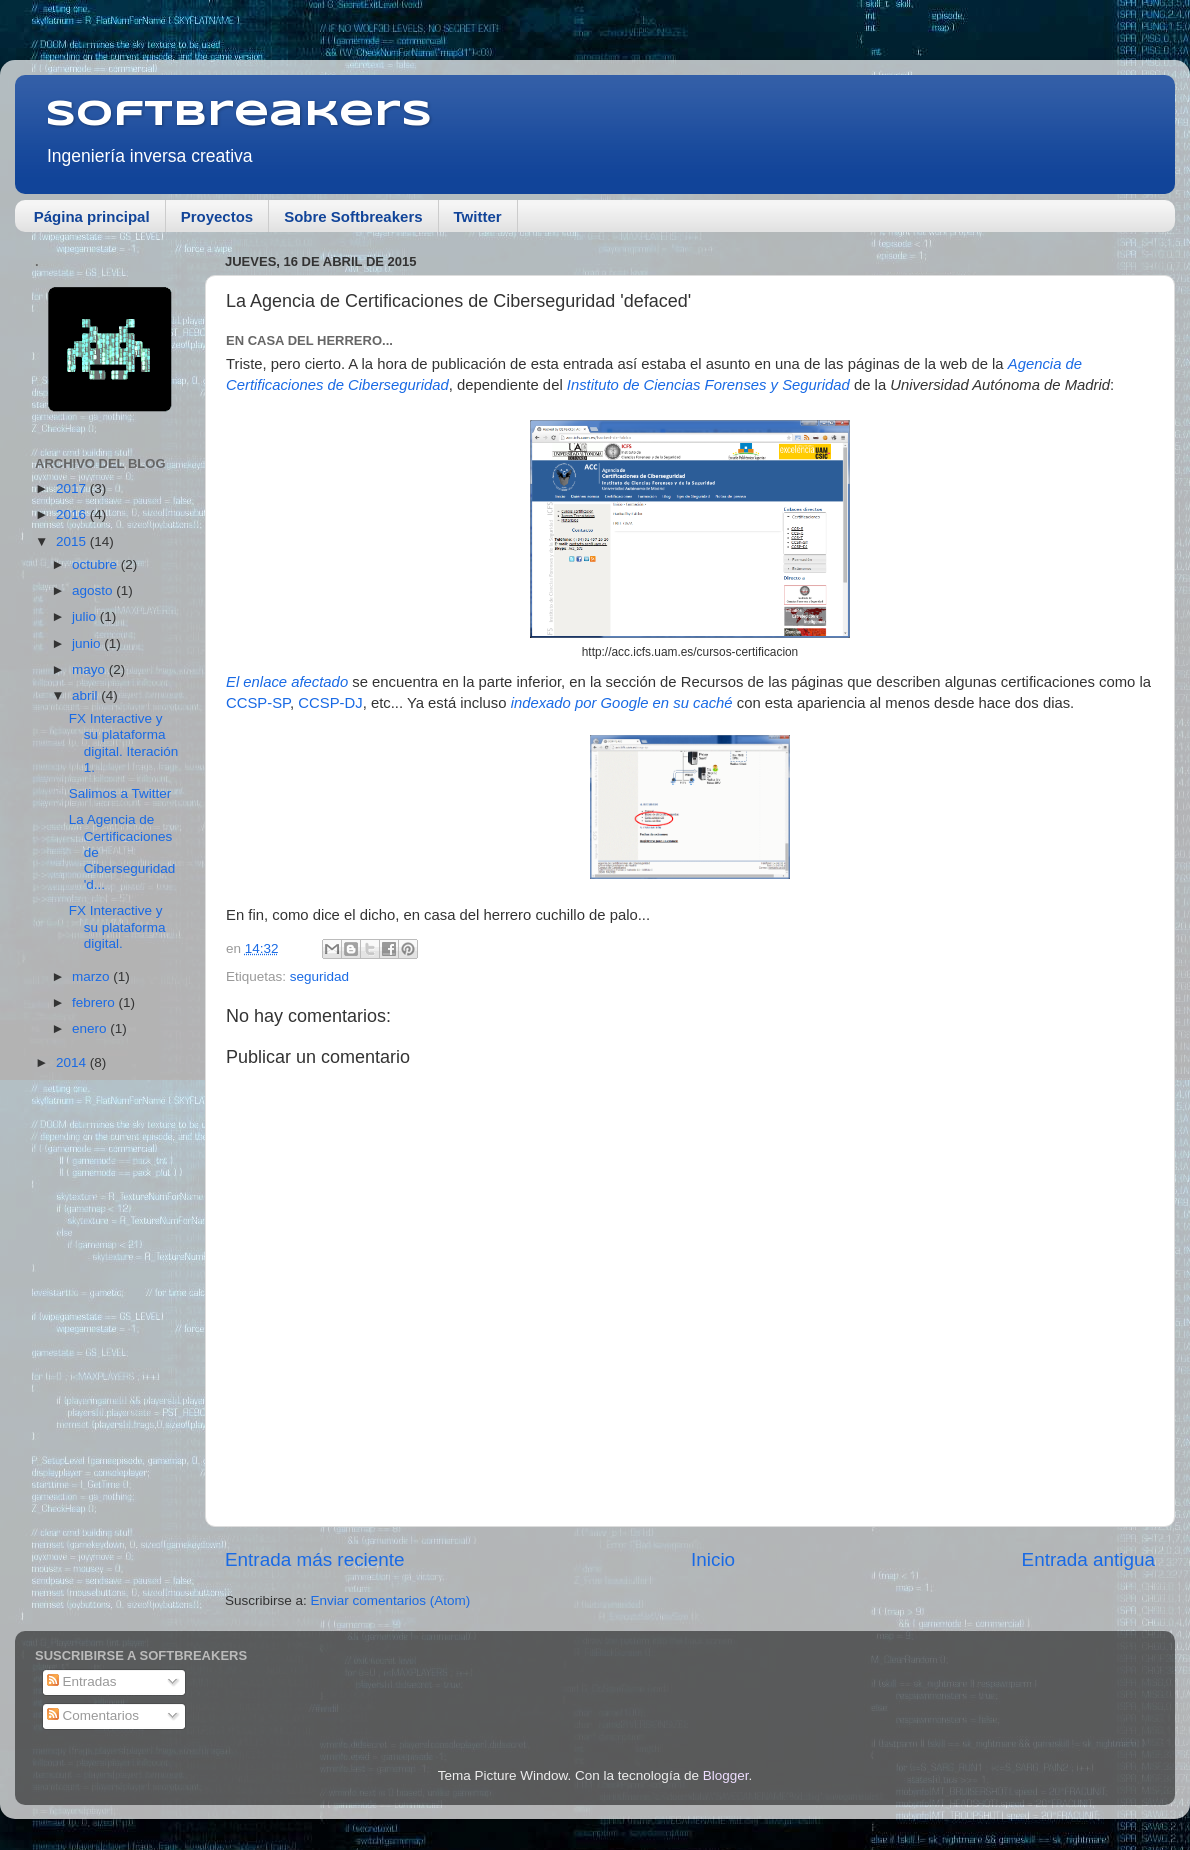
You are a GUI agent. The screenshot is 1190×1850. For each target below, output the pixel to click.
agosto (94, 590)
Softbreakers (238, 115)
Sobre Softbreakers (353, 216)
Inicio (713, 1559)
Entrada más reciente (315, 1559)
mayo (90, 669)
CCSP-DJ (330, 703)
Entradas (82, 1681)
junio (88, 643)
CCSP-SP (258, 703)
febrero (95, 1002)
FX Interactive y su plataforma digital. (117, 926)
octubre (96, 564)
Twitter (478, 216)
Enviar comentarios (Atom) (391, 1600)
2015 (73, 541)
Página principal (92, 216)
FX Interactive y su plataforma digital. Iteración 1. (124, 743)
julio (86, 616)
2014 (73, 1062)
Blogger (726, 1775)
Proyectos (217, 216)
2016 (73, 514)
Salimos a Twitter (120, 793)
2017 (73, 488)
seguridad (319, 976)
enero (91, 1028)
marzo (92, 976)
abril (86, 695)
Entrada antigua (1088, 1559)
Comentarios (93, 1715)
